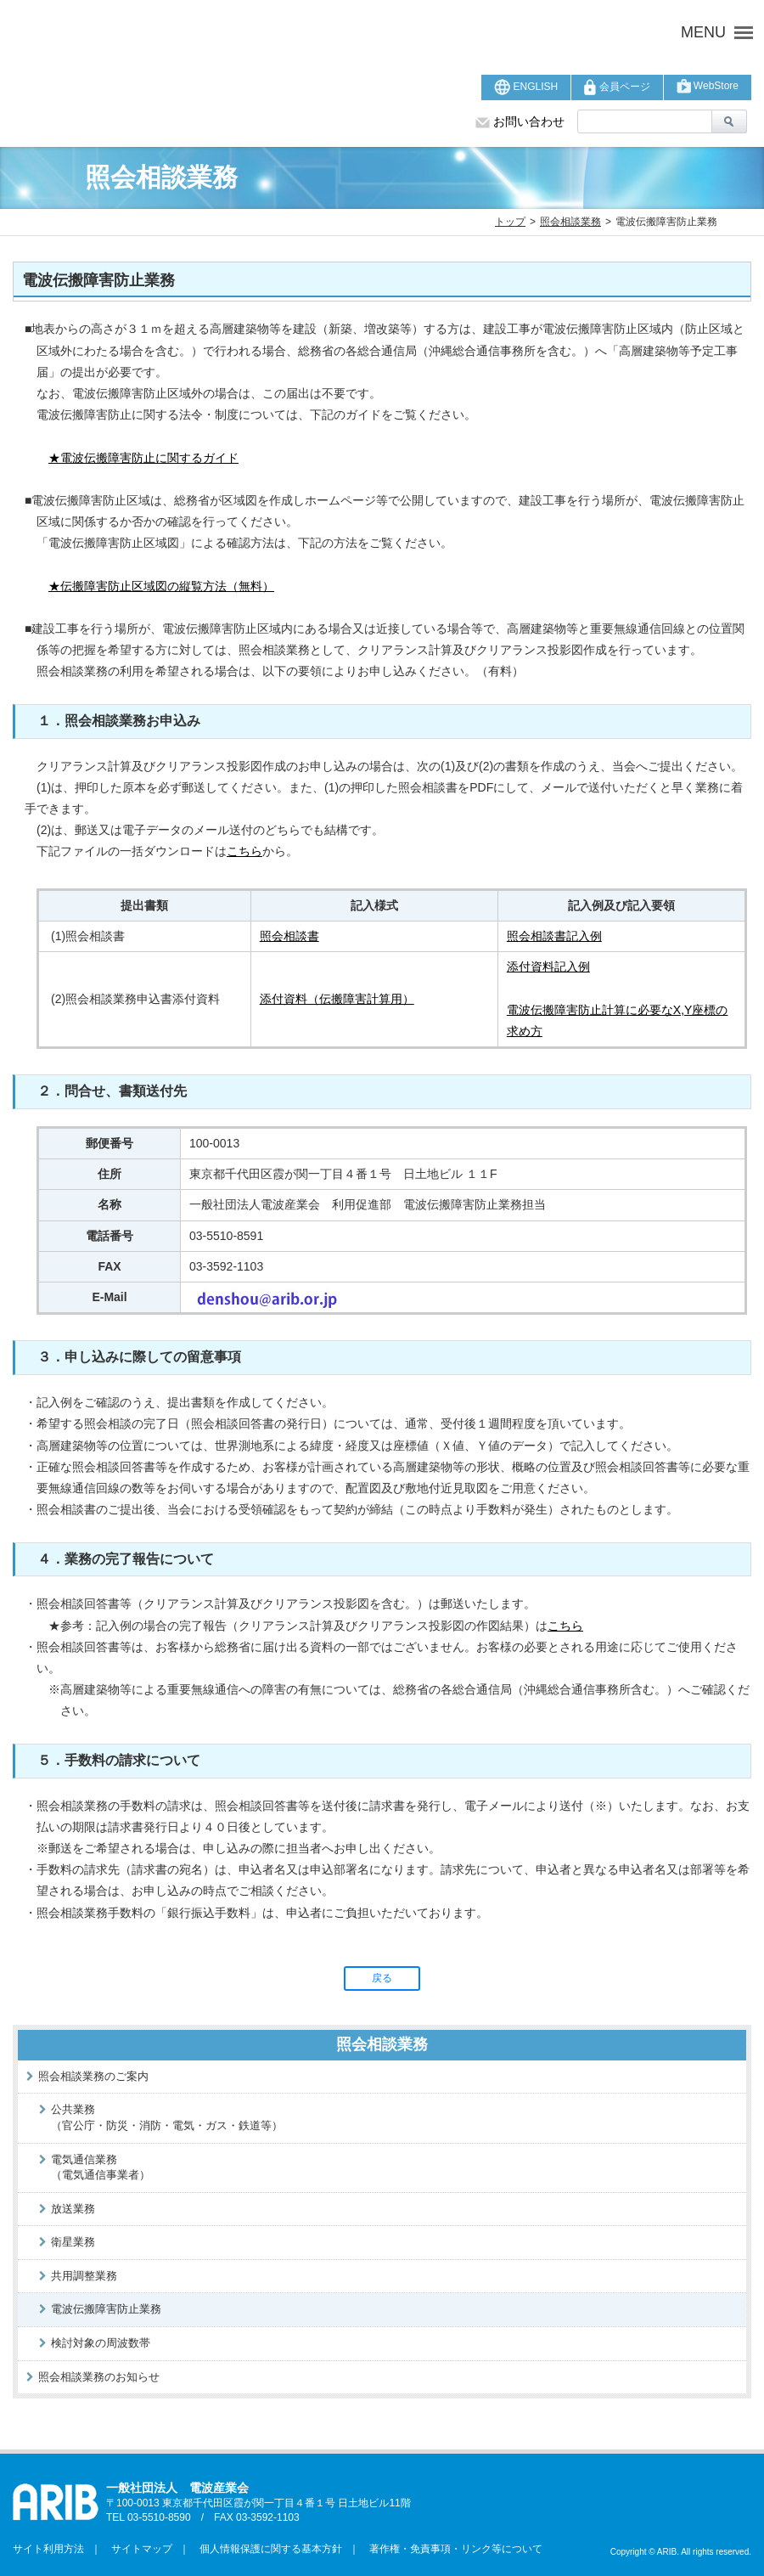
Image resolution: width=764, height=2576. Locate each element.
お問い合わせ (520, 121)
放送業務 (73, 2208)
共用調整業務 (84, 2275)
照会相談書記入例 (554, 936)
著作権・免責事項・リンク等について (450, 2549)
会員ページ (616, 87)
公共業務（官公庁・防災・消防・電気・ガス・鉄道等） (167, 2117)
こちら (244, 851)
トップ (510, 222)
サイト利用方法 (48, 2549)
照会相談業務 (570, 222)
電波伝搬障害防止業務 (106, 2309)
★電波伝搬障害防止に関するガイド (143, 458)
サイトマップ (136, 2549)
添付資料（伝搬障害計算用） (337, 999)
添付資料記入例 (548, 966)
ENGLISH (526, 87)
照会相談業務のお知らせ (99, 2376)
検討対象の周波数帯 (100, 2342)
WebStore (708, 86)
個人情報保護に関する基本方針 (265, 2549)
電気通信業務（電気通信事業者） (100, 2167)
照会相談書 (289, 936)
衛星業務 (73, 2241)
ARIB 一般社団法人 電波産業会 (242, 32)
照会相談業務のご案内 (93, 2076)
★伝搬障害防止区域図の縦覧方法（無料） (161, 586)
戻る (382, 1978)
